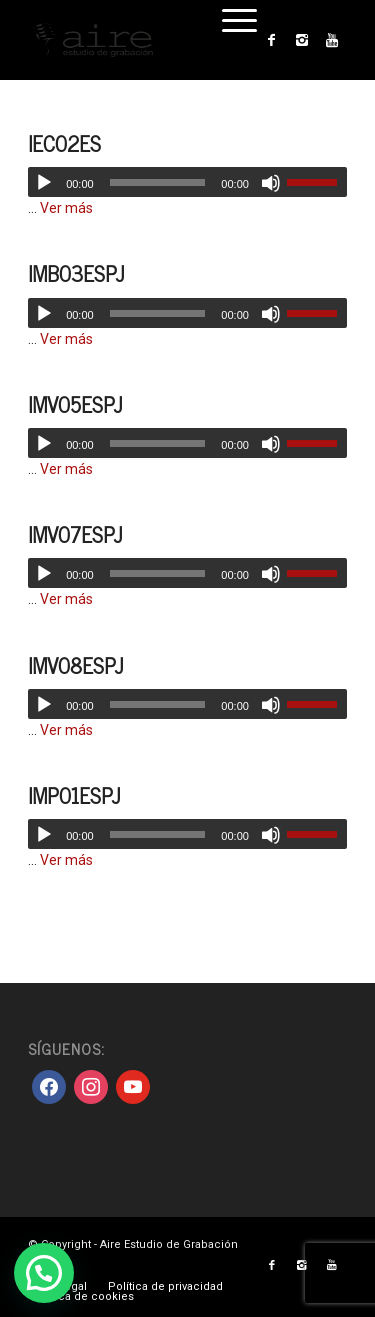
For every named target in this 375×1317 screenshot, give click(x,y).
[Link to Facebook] (272, 40)
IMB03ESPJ (76, 273)
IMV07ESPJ (75, 534)
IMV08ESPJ (75, 665)
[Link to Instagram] (302, 40)
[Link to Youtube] (332, 40)
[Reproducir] (44, 183)
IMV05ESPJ (75, 404)
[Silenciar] (271, 183)
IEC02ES (64, 143)
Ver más (66, 208)
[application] (187, 182)
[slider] (158, 182)
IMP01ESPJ (74, 795)
